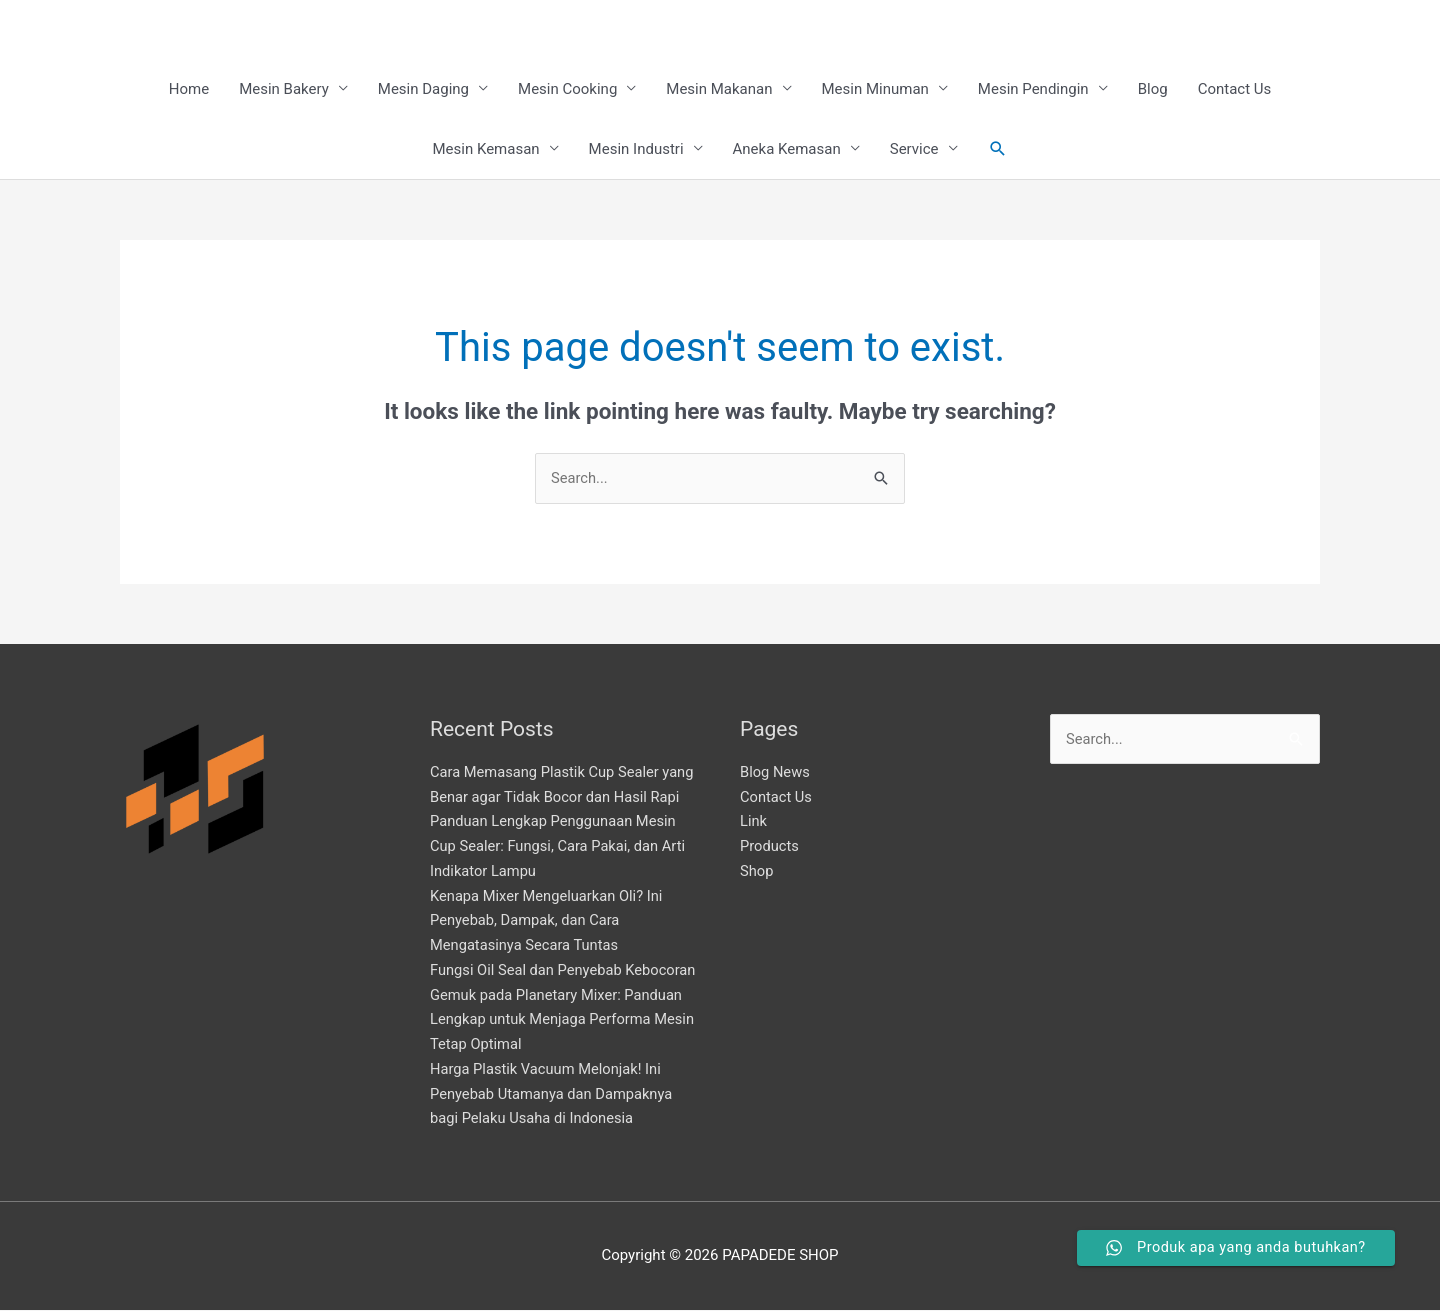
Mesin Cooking (567, 90)
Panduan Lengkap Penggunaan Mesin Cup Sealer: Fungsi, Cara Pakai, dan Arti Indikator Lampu (560, 848)
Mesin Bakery (284, 90)
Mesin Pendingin (1033, 90)
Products (770, 848)
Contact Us (1235, 90)
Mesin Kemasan (485, 150)
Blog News (775, 773)
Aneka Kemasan (787, 150)
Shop (757, 872)
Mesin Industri (636, 150)
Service (914, 150)
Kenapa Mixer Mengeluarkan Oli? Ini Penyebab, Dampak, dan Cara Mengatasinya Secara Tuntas (549, 922)
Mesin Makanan (719, 90)
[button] (998, 150)
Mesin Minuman (875, 90)
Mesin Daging (423, 90)
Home (189, 90)
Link (754, 823)
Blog (1153, 90)
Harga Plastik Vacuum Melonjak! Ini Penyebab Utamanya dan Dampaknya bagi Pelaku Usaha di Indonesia (554, 1095)
